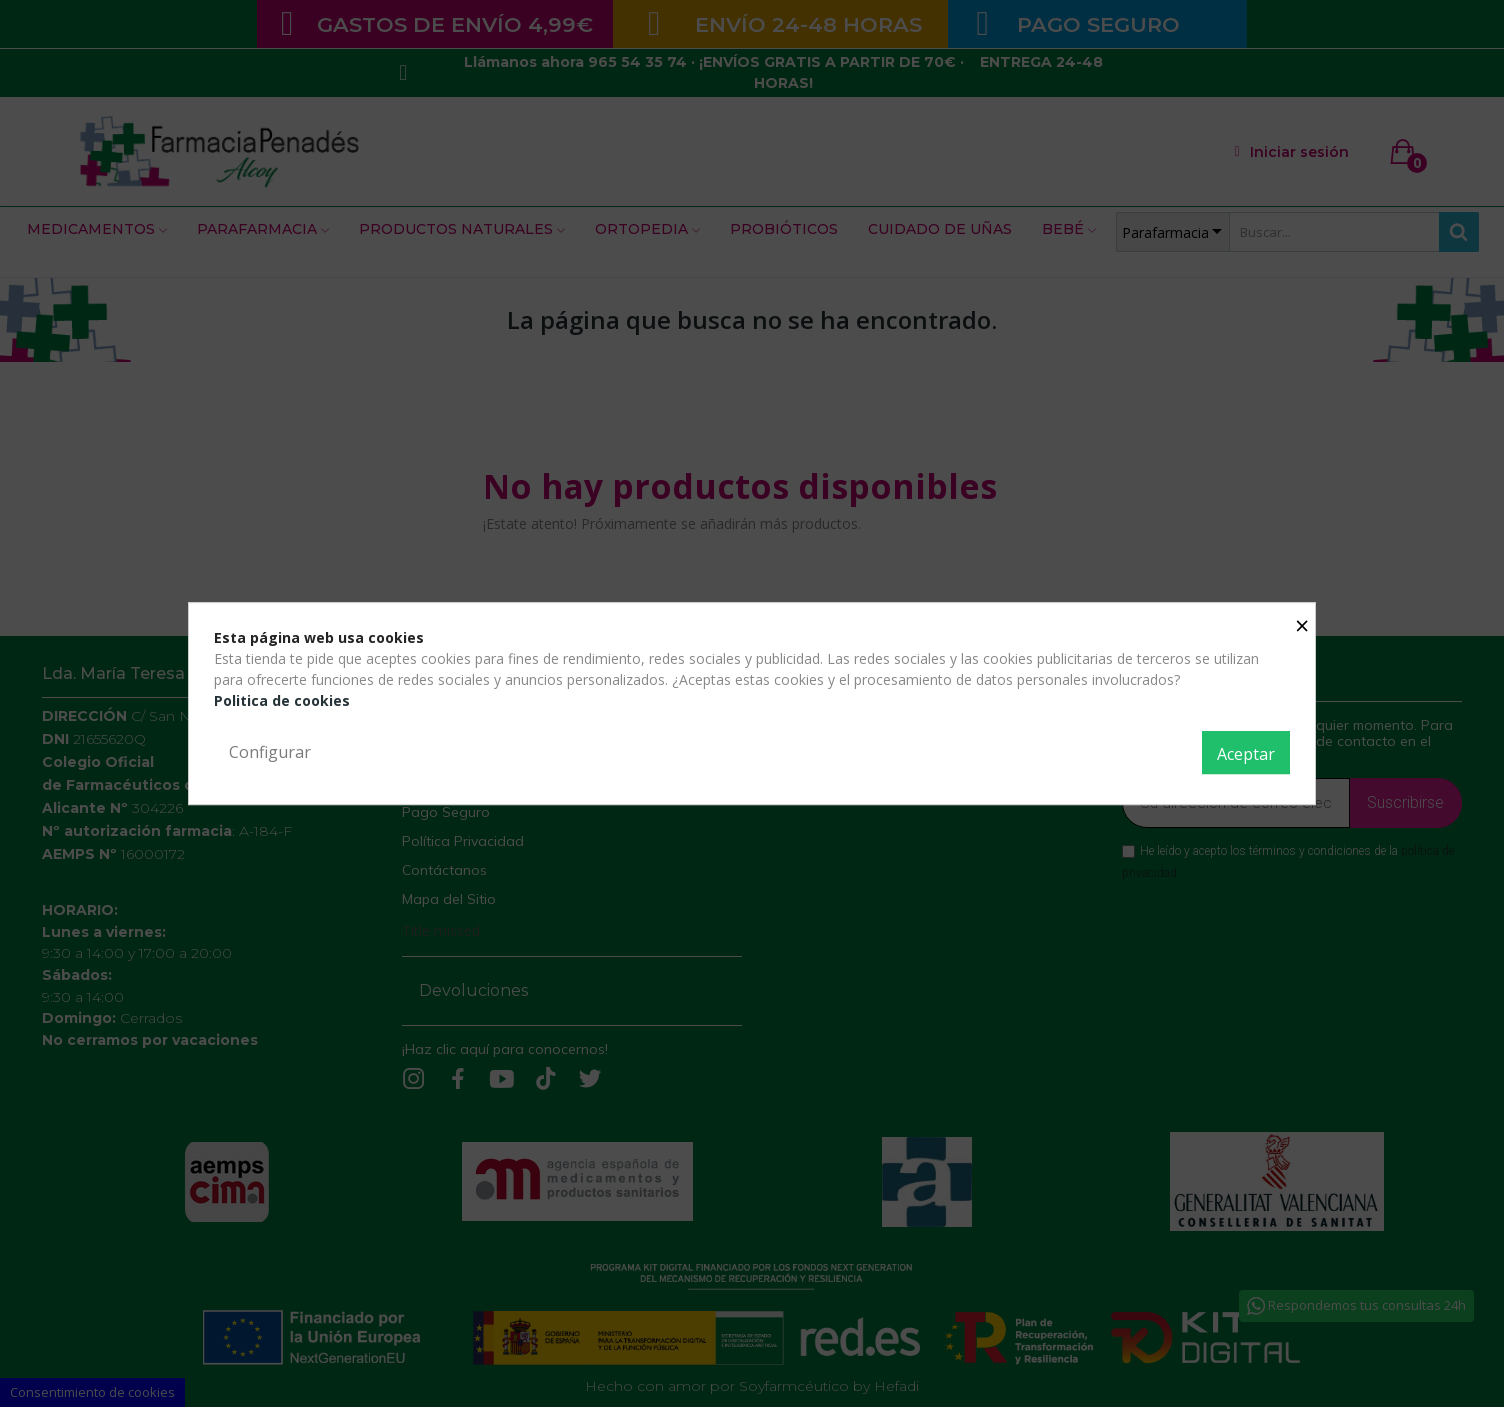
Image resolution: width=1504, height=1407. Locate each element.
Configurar (270, 752)
